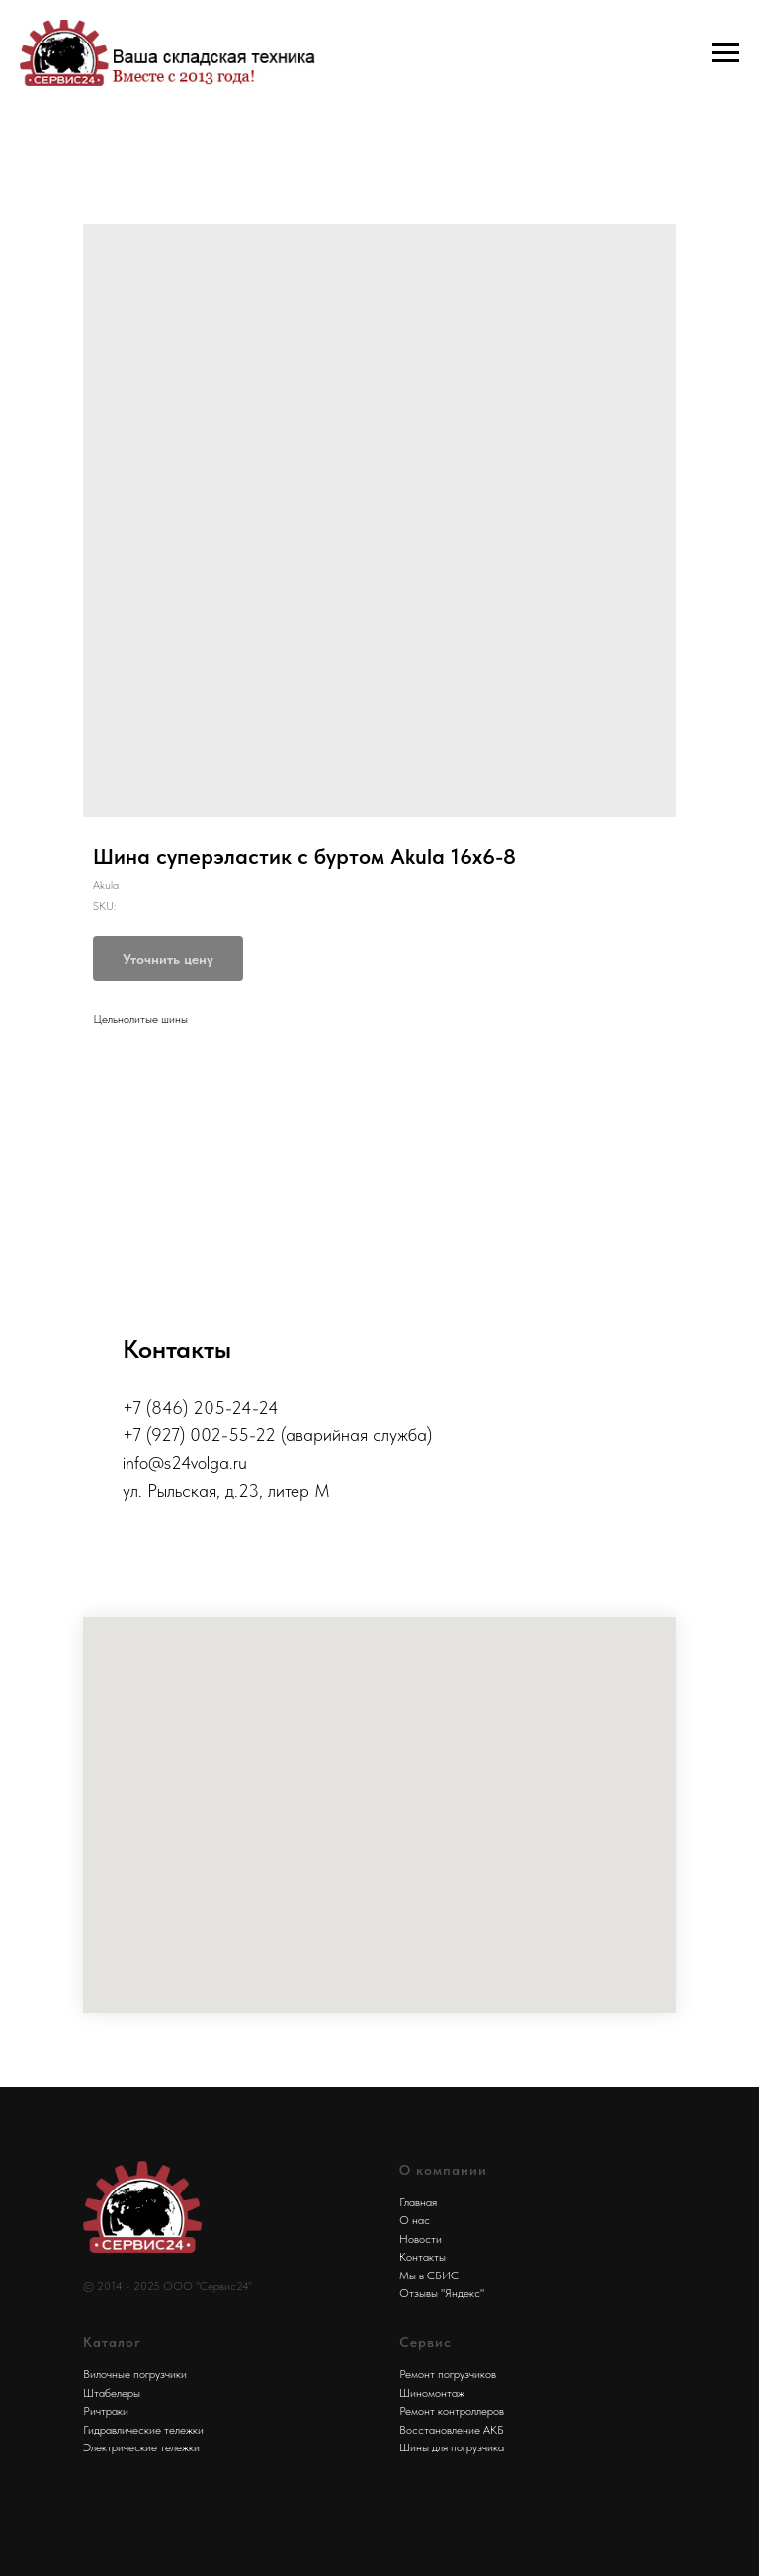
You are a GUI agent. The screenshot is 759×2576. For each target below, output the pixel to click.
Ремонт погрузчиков (447, 2374)
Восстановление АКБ (451, 2430)
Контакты (422, 2257)
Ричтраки (105, 2411)
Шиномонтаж (431, 2393)
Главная (418, 2202)
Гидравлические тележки (143, 2430)
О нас (414, 2220)
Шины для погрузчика (451, 2447)
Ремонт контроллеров (451, 2411)
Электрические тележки (141, 2447)
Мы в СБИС (429, 2275)
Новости (420, 2239)
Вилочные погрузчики (135, 2374)
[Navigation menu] (725, 53)
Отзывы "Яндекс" (441, 2293)
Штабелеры (111, 2393)
